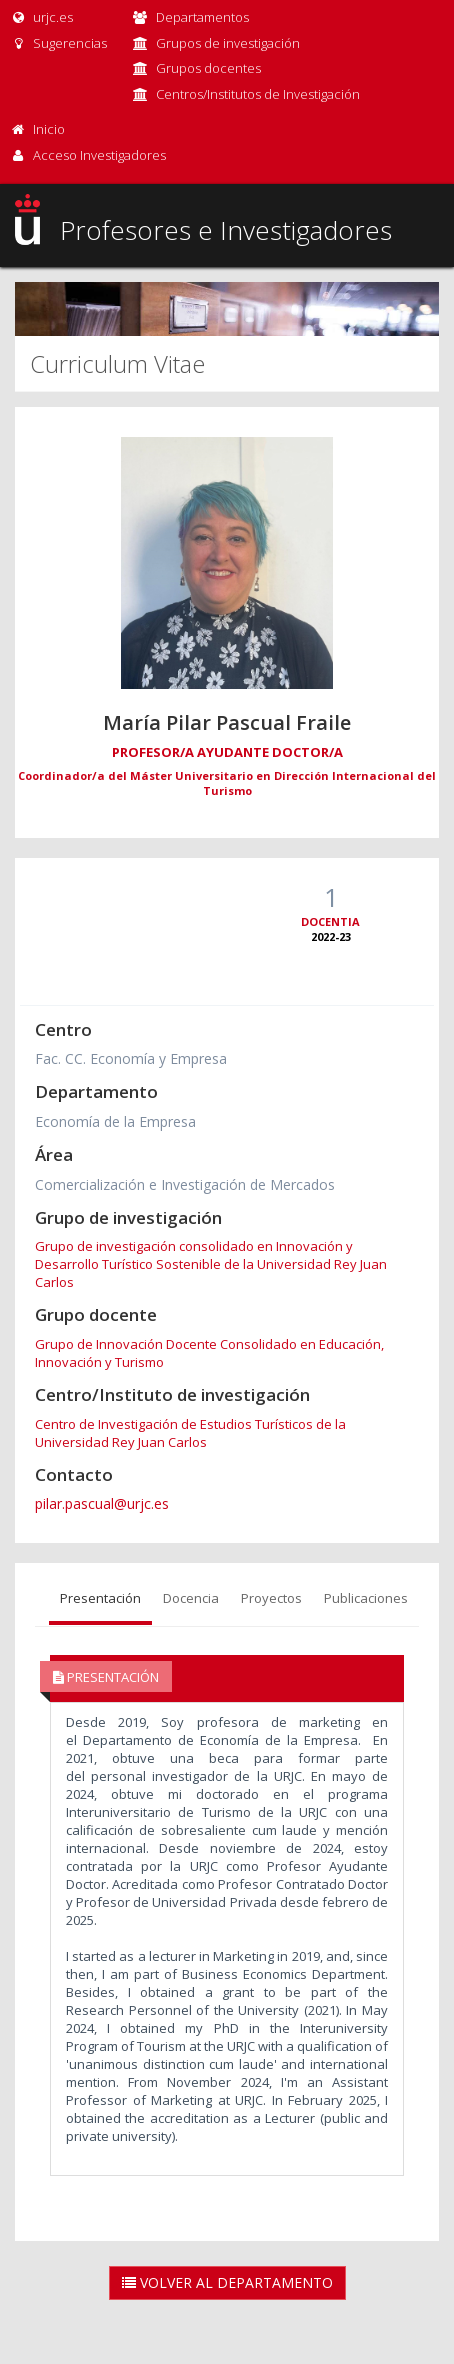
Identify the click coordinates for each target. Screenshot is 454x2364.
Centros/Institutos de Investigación (258, 94)
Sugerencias (58, 43)
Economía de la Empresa (115, 1121)
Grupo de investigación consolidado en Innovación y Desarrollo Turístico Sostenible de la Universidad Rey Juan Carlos (211, 1264)
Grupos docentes (208, 68)
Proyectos (271, 1598)
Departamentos (202, 17)
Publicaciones (366, 1598)
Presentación (100, 1598)
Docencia (191, 1598)
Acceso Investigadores (99, 155)
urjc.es (41, 17)
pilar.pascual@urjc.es (102, 1503)
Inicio (49, 129)
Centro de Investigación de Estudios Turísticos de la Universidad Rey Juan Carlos (190, 1433)
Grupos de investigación (228, 43)
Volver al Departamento (227, 2282)
